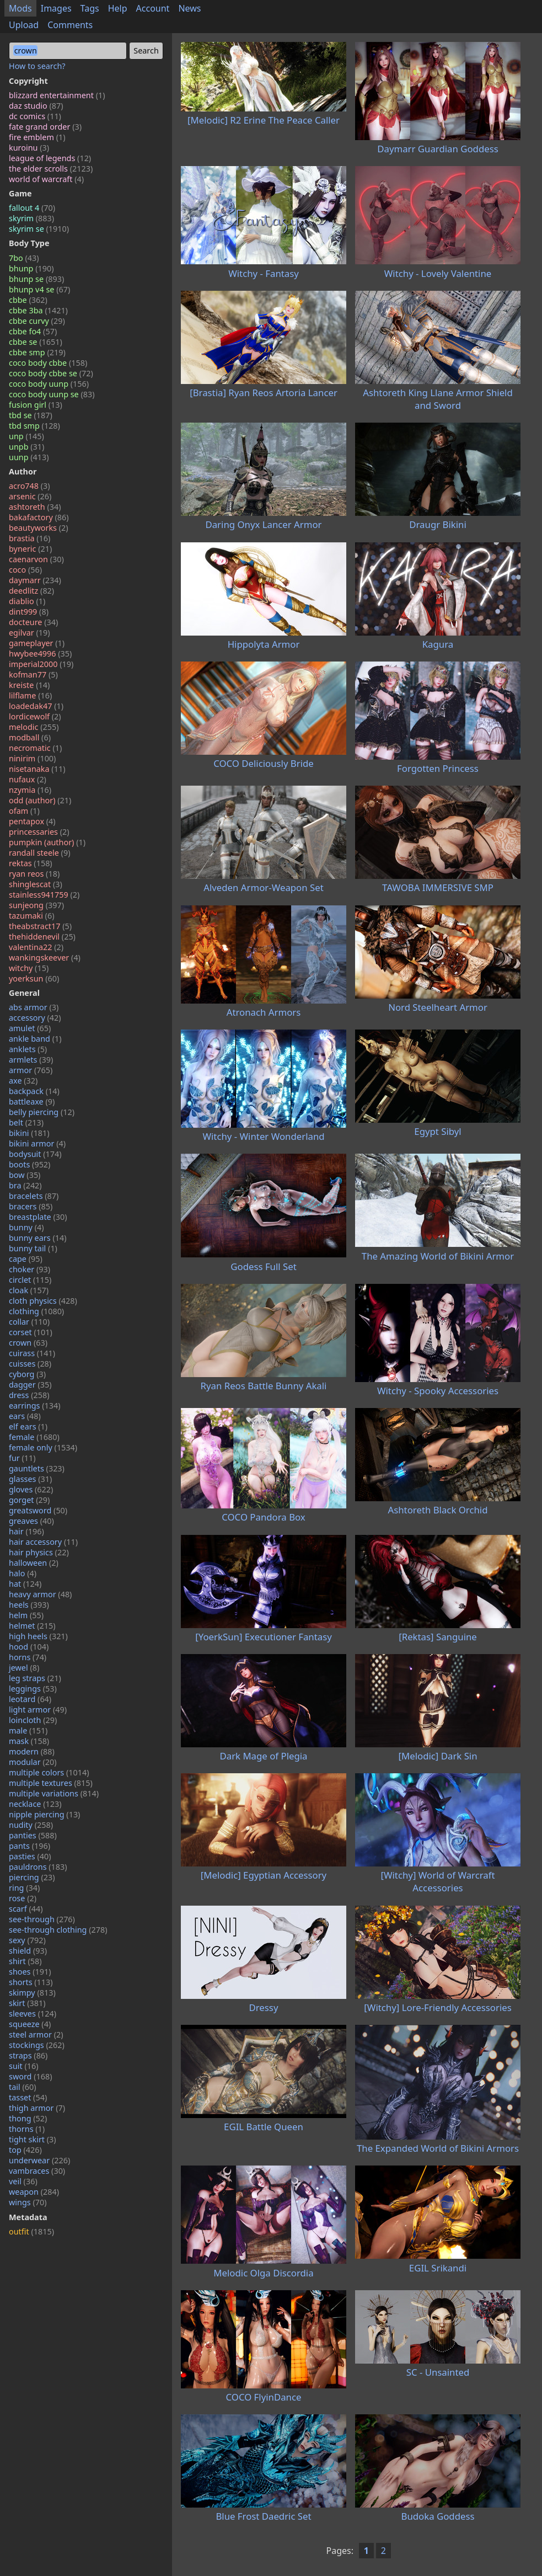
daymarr (35, 580)
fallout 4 (32, 207)
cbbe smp (37, 352)
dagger (30, 1384)
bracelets (33, 1196)
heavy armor (40, 1594)
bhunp (31, 268)
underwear (39, 2160)
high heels (38, 1636)
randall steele (39, 852)
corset (30, 1332)
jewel (24, 1667)
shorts (31, 1982)
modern (32, 1751)
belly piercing (41, 1112)
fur (22, 1458)
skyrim (31, 218)
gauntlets (37, 1468)
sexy (27, 1940)
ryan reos (34, 873)
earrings (35, 1405)
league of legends (50, 158)
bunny (26, 1227)
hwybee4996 (40, 653)
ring (24, 1887)
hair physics (39, 1552)
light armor (38, 1709)
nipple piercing (44, 1814)
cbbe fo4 (33, 331)
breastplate (38, 1217)
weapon (34, 2191)
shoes (30, 1971)
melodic (34, 727)
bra (25, 1185)
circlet (30, 1279)
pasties (30, 1856)
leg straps (35, 1678)
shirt (25, 1961)
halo (22, 1573)
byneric (30, 548)
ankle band (35, 1038)
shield (28, 1950)
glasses (30, 1479)
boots (29, 1164)
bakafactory (39, 517)
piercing (32, 1877)
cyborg (27, 1374)
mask (29, 1741)
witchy (29, 968)
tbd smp (34, 425)
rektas (30, 863)
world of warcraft (46, 179)
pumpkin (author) (47, 842)
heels (29, 1604)
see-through (42, 1919)
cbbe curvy (37, 321)
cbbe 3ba (38, 310)
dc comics (35, 116)
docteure (33, 622)
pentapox (32, 821)
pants (29, 1846)
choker (29, 1269)
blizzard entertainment (57, 95)
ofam (24, 811)
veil (23, 2181)
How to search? (37, 66)
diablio (27, 601)
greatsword (38, 1510)
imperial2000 (41, 664)
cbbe (28, 300)
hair (26, 1531)
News (189, 8)
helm (26, 1615)
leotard (30, 1699)
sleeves (32, 2013)
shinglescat (35, 884)
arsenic (30, 496)
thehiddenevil (42, 936)
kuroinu (29, 147)
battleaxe (32, 1101)
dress (29, 1395)
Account (153, 8)
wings (28, 2202)
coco (25, 569)
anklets (28, 1049)
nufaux (27, 779)
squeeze (30, 2024)
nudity (31, 1825)
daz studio (36, 105)
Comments (70, 25)
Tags (90, 8)
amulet (30, 1028)
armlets (31, 1059)
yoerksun (34, 978)
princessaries (39, 831)
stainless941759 (44, 894)
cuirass (32, 1353)
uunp (29, 457)
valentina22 (36, 947)
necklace (35, 1804)
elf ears (28, 1426)
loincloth (33, 1720)
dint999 (29, 611)
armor (30, 1070)
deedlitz (31, 590)
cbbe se (35, 342)
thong (28, 2118)
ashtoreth (35, 507)
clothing (36, 1311)
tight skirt (32, 2139)
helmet (32, 1625)
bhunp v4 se (39, 289)
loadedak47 (36, 706)
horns (27, 1657)
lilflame (30, 695)
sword (30, 2076)
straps (28, 2055)
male (28, 1730)
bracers (30, 1206)
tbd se (30, 415)
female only (43, 1447)
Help (117, 8)
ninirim (32, 758)
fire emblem (37, 137)
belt (26, 1122)
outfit (31, 2231)
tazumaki (31, 915)
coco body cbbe (48, 363)
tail (22, 2087)
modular (33, 1762)
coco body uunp (49, 383)
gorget (29, 1500)
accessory (35, 1017)
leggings (33, 1688)
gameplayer (37, 643)
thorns (27, 2129)
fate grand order (45, 126)
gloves (31, 1489)
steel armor (36, 2034)
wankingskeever (45, 957)
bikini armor (37, 1143)
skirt (27, 2003)
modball (30, 737)
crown (28, 1342)
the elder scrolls (51, 168)
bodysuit (35, 1154)
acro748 (29, 486)
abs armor (33, 1007)
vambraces (37, 2171)
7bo (24, 258)
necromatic (35, 748)
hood (29, 1646)
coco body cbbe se (51, 373)
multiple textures (51, 1783)
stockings (37, 2045)
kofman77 (33, 674)
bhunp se (36, 279)
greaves (31, 1521)
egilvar (29, 632)
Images (56, 8)
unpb (26, 446)
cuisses (30, 1363)
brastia (29, 538)
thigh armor (37, 2108)
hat (25, 1583)
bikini (29, 1133)
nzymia (30, 790)
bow (24, 1175)
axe (23, 1080)
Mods (20, 8)
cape (25, 1259)
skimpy (32, 1992)
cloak (29, 1290)
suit (24, 2066)
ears (25, 1416)
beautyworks (38, 527)
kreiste (29, 685)
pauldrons (38, 1867)
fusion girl (35, 404)
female (34, 1437)
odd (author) (40, 800)
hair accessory (43, 1542)
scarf (26, 1908)
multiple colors (49, 1772)
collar (29, 1321)
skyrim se (39, 228)
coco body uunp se (52, 394)
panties (33, 1835)
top (25, 2150)
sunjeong (36, 905)
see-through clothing (58, 1929)
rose (22, 1898)
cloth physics (43, 1300)
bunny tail (33, 1248)
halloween (33, 1563)
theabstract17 (40, 926)
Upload (24, 25)
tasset (28, 2097)
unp (26, 436)
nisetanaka (37, 769)
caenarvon (36, 559)
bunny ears (38, 1238)
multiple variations (54, 1793)
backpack (34, 1091)
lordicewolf (35, 716)
